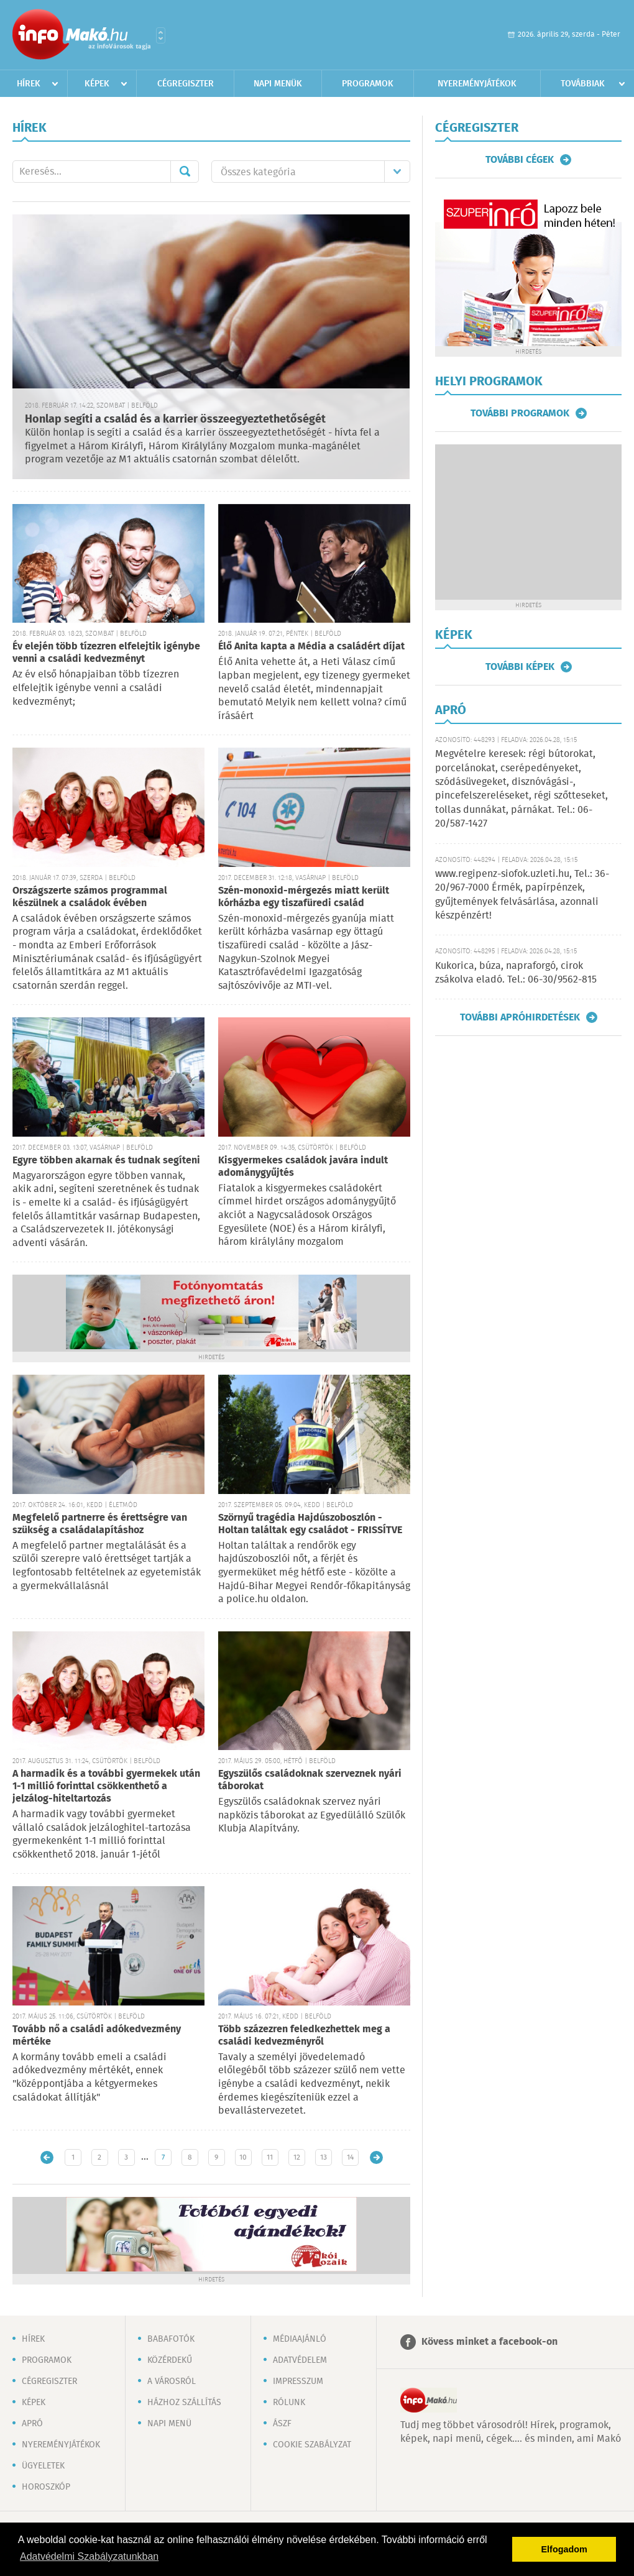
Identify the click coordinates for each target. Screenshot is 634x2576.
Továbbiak (583, 84)
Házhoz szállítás (184, 2402)
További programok (520, 413)
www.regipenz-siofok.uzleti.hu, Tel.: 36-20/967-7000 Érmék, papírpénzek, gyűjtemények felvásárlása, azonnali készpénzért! (522, 895)
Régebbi (376, 2157)
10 (243, 2157)
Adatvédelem (300, 2360)
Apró (32, 2424)
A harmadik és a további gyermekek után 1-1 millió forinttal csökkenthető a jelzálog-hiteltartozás (106, 1786)
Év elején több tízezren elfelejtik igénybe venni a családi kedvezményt (106, 653)
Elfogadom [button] (564, 2549)
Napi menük (278, 84)
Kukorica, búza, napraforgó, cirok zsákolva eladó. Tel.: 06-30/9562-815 (516, 973)
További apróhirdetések (520, 1017)
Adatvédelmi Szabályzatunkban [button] (89, 2556)
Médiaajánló (299, 2339)
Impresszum (298, 2381)
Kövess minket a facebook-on (489, 2342)
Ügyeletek (43, 2466)
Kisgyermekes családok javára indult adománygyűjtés (303, 1167)
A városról (171, 2381)
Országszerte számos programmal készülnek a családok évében (89, 897)
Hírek (28, 84)
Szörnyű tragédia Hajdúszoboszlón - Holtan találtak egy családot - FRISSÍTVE (310, 1524)
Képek (97, 84)
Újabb (47, 2157)
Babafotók (171, 2339)
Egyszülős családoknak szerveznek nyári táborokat (310, 1780)
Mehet (184, 171)
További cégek (519, 159)
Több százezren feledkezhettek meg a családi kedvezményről (304, 2036)
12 (296, 2157)
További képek (519, 666)
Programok (367, 84)
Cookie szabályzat (312, 2445)
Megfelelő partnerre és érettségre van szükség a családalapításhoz (99, 1524)
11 (270, 2157)
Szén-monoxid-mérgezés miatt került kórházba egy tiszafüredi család (303, 897)
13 (323, 2157)
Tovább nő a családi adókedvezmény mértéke (96, 2036)
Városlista (160, 35)
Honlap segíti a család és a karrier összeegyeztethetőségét (175, 419)
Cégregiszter (185, 84)
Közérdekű (169, 2360)
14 (350, 2157)
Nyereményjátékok (477, 84)
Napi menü (169, 2424)
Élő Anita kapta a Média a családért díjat (311, 646)
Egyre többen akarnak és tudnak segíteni (106, 1160)
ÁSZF (282, 2424)
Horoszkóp (46, 2487)
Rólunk (289, 2402)
